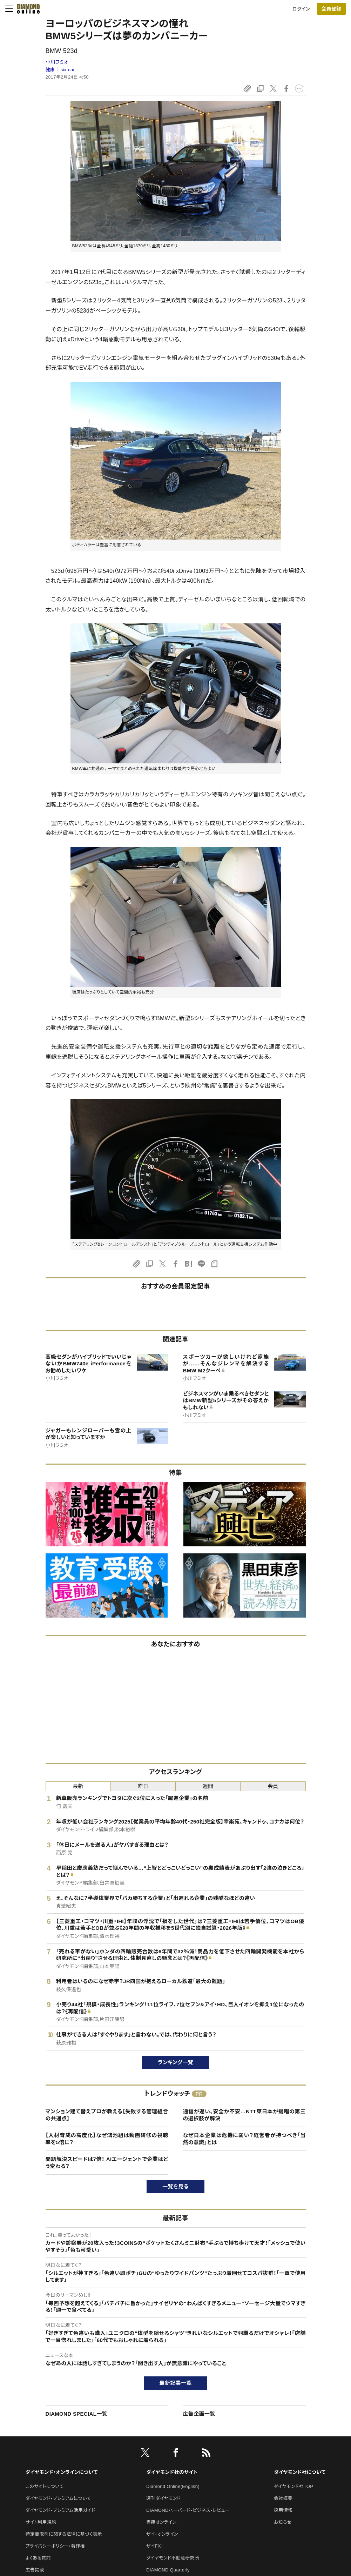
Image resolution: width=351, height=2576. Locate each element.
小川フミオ (57, 62)
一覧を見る (175, 2186)
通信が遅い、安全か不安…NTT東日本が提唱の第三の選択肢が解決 (244, 2114)
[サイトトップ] (26, 9)
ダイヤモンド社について (299, 2472)
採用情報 (283, 2510)
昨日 (143, 1786)
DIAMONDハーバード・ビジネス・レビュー (188, 2510)
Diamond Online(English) (173, 2486)
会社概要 (283, 2498)
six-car (68, 69)
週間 (208, 1786)
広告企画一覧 (199, 2414)
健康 (50, 69)
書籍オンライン (161, 2522)
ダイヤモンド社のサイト (171, 2472)
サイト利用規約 (41, 2522)
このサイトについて (45, 2486)
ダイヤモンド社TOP (293, 2486)
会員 (273, 1786)
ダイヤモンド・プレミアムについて (58, 2498)
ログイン (301, 9)
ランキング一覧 (175, 2062)
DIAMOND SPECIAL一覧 (76, 2414)
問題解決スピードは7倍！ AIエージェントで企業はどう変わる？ (107, 2162)
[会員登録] (331, 9)
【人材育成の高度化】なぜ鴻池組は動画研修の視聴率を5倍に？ (107, 2138)
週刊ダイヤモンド (163, 2498)
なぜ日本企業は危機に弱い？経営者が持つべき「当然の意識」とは (244, 2138)
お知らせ (282, 2522)
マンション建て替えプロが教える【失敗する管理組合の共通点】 (107, 2114)
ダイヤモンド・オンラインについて (62, 2472)
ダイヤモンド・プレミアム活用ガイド (60, 2510)
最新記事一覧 (176, 2383)
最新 (78, 1786)
